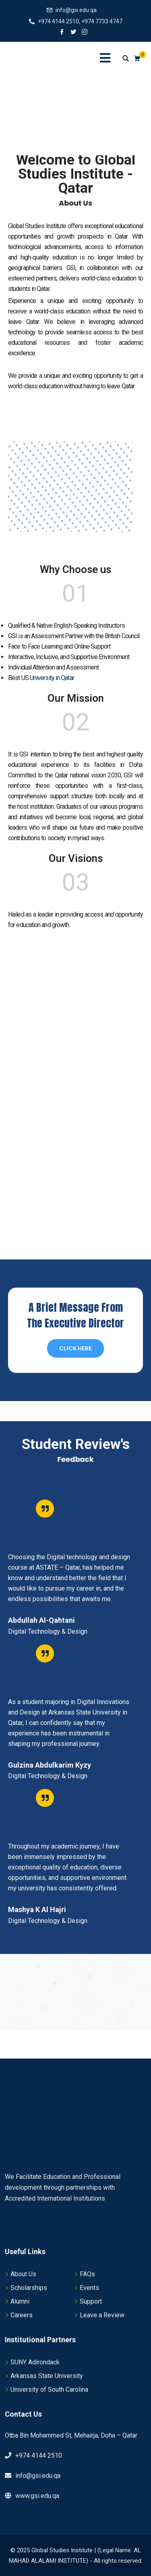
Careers (21, 2315)
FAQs (87, 2274)
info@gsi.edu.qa (76, 10)
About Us (23, 2274)
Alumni (19, 2301)
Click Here (75, 1348)
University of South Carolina (49, 2389)
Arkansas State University (46, 2376)
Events (89, 2288)
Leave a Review (102, 2315)
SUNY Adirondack (35, 2362)
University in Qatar (52, 678)
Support (91, 2301)
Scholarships (28, 2288)
